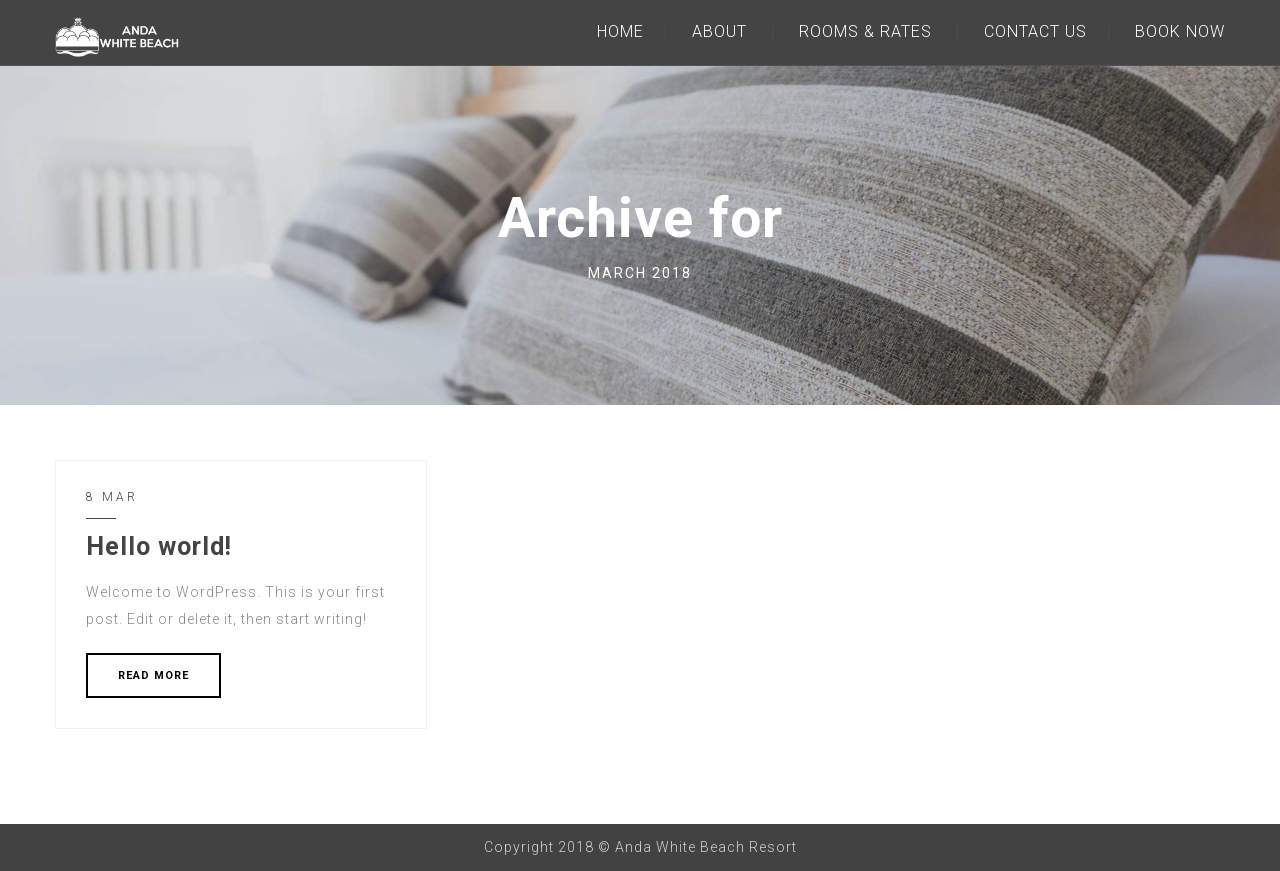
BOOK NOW (1180, 31)
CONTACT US (1035, 31)
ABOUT (719, 31)
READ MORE (153, 675)
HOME (620, 31)
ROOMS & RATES (865, 31)
